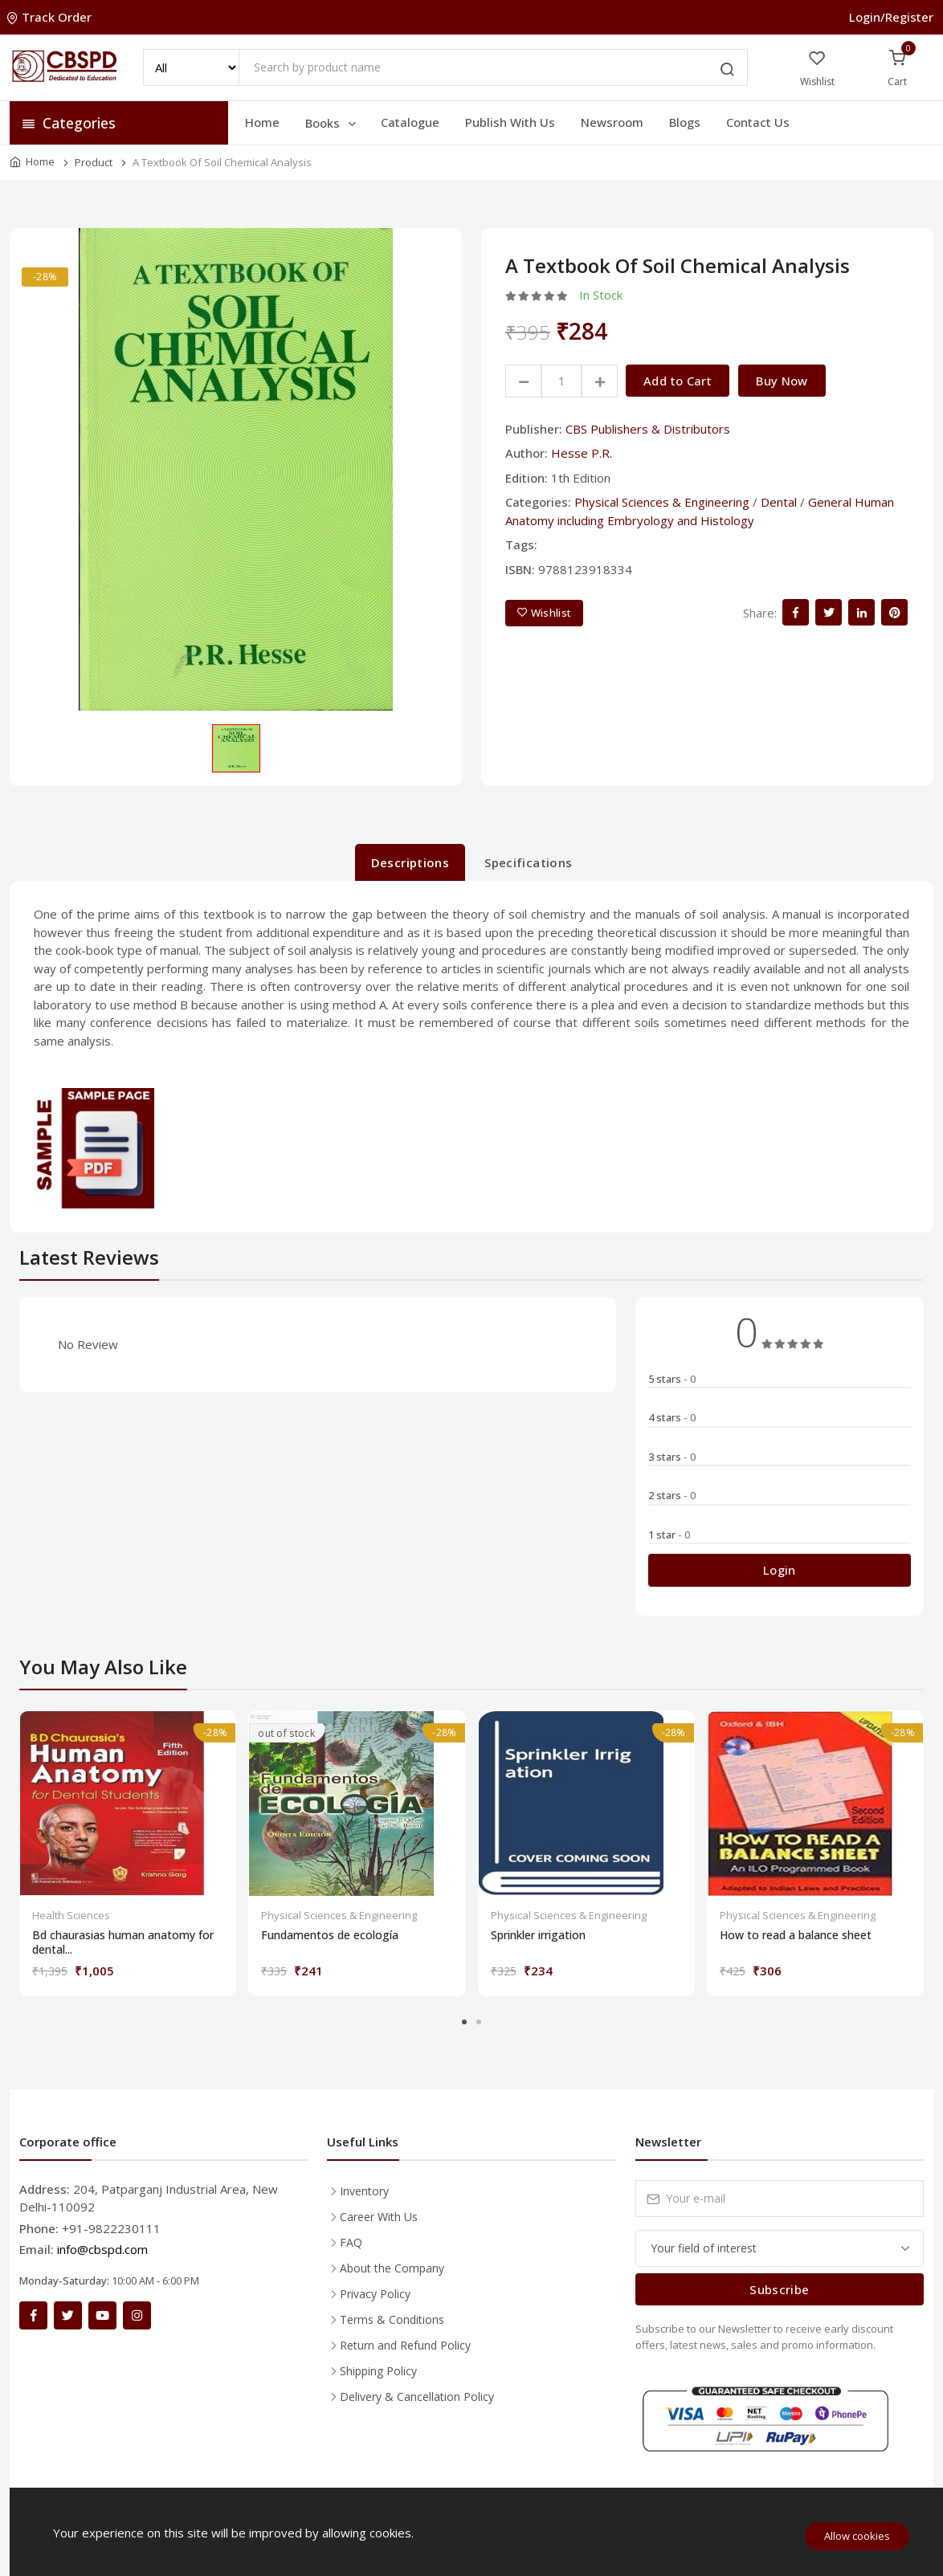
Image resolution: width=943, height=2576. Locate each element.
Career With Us (379, 2216)
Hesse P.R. (581, 453)
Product (93, 162)
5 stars (672, 1379)
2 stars (672, 1495)
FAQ (351, 2242)
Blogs (684, 122)
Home (262, 122)
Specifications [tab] (528, 862)
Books (331, 123)
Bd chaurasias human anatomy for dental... (123, 1942)
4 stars (672, 1417)
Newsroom (612, 122)
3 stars (672, 1456)
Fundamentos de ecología (329, 1935)
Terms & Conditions (392, 2319)
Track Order (51, 17)
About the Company (392, 2268)
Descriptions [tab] (410, 862)
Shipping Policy (378, 2370)
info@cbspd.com (102, 2249)
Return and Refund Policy (405, 2345)
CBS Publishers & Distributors (647, 429)
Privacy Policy (375, 2293)
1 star (669, 1534)
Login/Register (891, 17)
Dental (779, 502)
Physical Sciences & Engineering (661, 502)
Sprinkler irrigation (538, 1935)
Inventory (364, 2191)
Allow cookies (857, 2536)
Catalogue (410, 122)
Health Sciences (71, 1915)
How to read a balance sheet (796, 1935)
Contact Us (758, 122)
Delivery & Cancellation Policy (417, 2396)
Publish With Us (510, 122)
